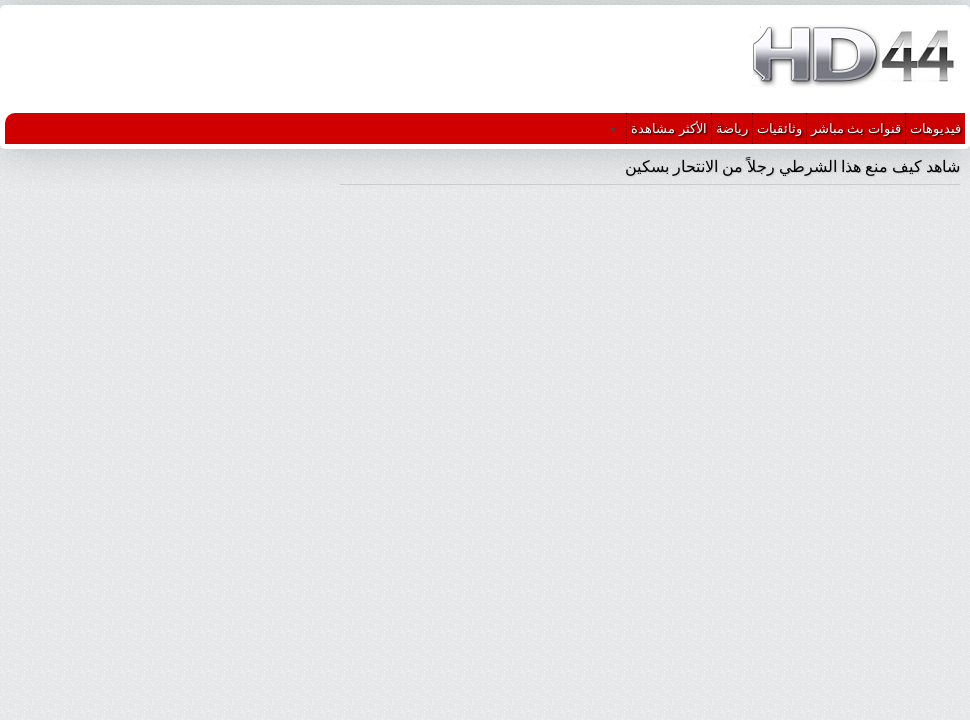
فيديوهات (935, 128)
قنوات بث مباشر (856, 128)
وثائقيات (779, 128)
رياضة (732, 128)
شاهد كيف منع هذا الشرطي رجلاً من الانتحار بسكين (792, 166)
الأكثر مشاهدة (669, 128)
